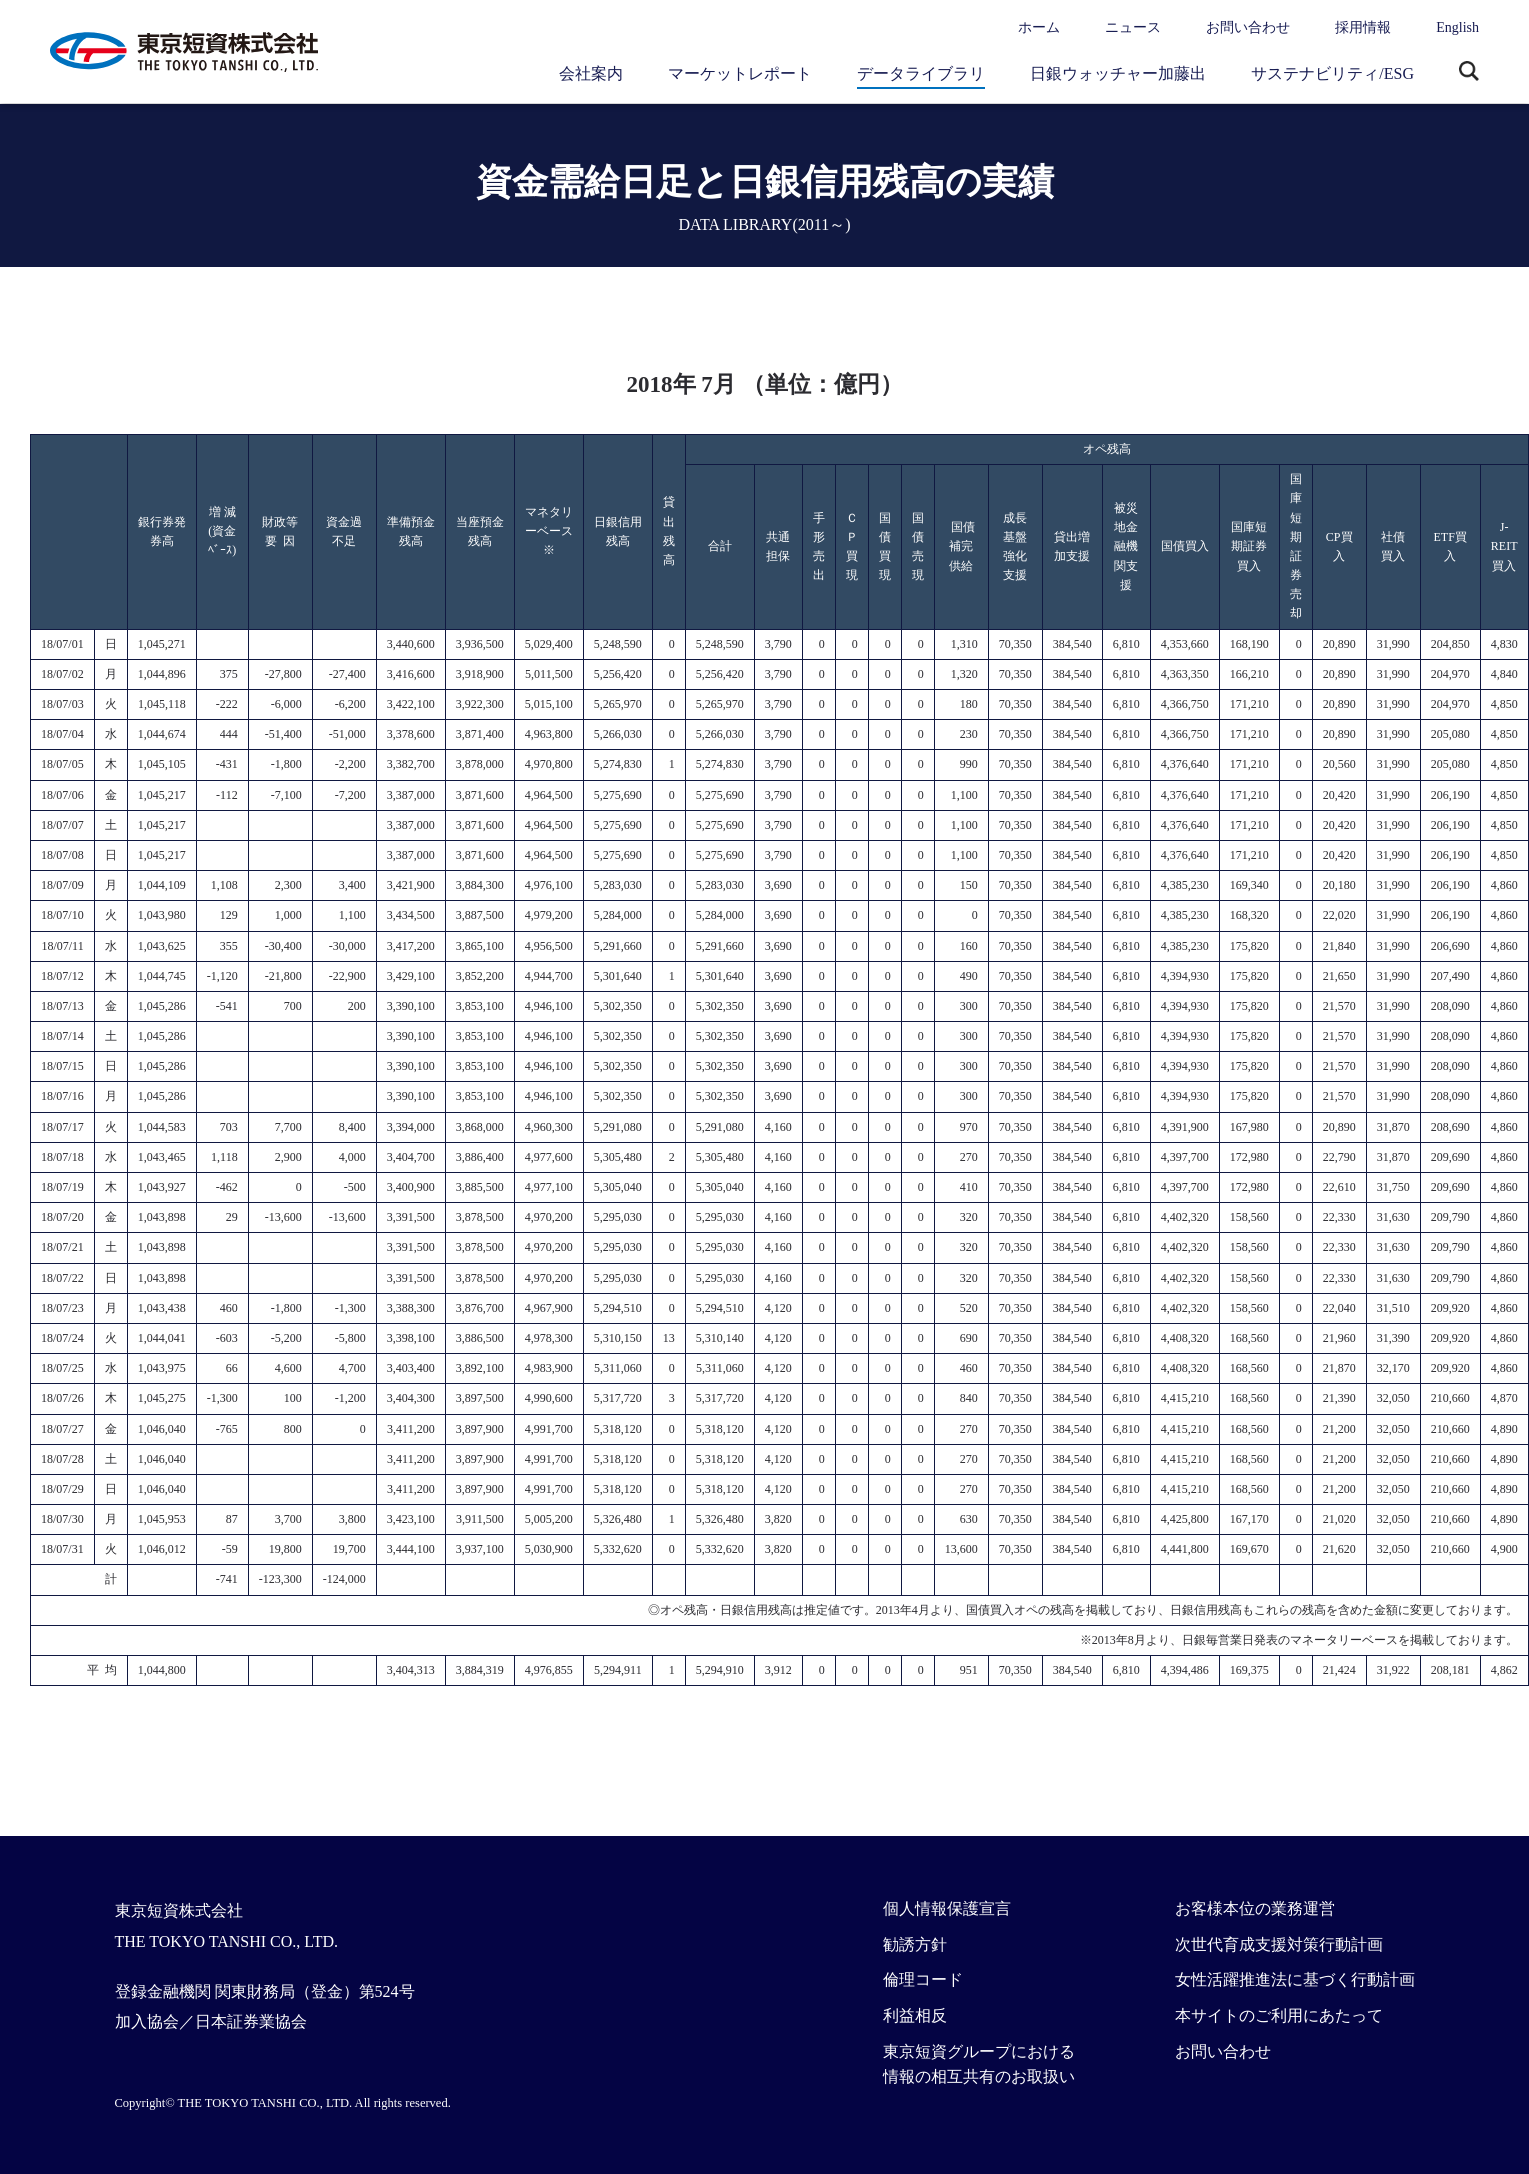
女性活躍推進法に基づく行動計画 (1295, 1979)
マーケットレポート (740, 73)
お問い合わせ (1248, 27)
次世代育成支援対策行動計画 (1279, 1944)
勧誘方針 (915, 1944)
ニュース (1133, 27)
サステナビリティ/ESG (1332, 73)
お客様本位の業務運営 (1255, 1908)
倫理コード (923, 1979)
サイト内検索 (1469, 73)
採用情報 (1363, 27)
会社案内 (591, 73)
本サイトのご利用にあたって (1279, 2015)
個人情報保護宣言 (947, 1908)
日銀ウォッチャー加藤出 (1118, 73)
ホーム (1039, 27)
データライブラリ (921, 73)
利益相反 (915, 2015)
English (1457, 27)
